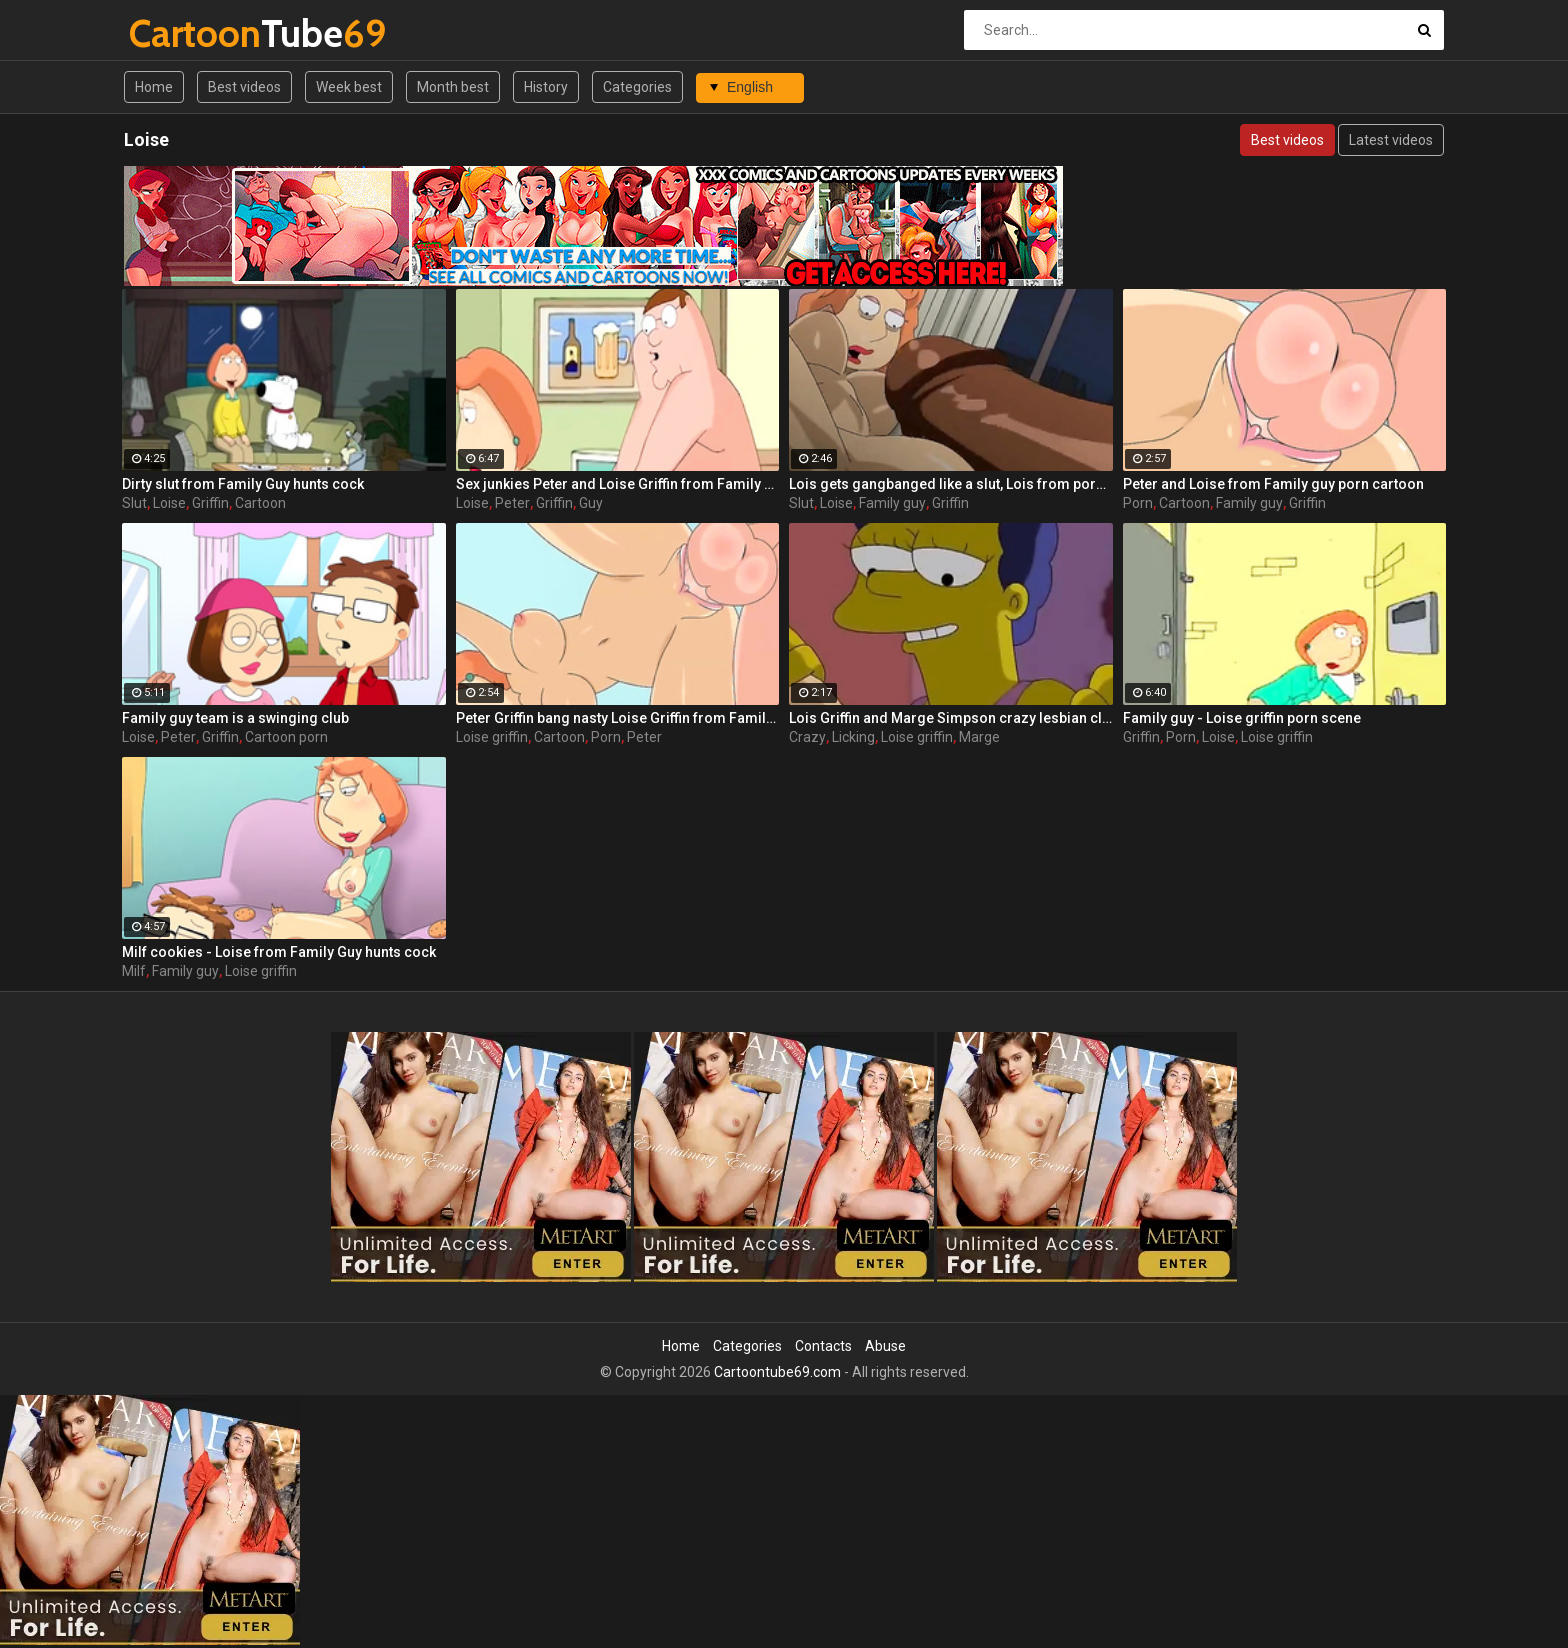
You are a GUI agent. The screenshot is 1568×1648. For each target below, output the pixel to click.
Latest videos (1391, 140)
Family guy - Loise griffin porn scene (1242, 718)
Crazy (807, 737)
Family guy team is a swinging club (235, 718)
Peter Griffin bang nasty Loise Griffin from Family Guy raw (618, 718)
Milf (134, 971)
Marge (979, 737)
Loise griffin (492, 737)
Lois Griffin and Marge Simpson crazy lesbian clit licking (951, 718)
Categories (637, 87)
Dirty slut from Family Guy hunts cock (243, 484)
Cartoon (260, 503)
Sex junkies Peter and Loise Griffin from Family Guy (618, 484)
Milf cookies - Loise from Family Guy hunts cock (279, 952)
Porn (1138, 503)
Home (154, 87)
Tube (181, 33)
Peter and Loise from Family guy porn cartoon (1273, 484)
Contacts (823, 1346)
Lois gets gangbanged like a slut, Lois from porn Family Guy (951, 484)
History (546, 87)
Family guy (892, 503)
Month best (453, 87)
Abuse (885, 1346)
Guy (591, 503)
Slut (134, 503)
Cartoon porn (286, 737)
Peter (512, 503)
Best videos (244, 87)
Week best (349, 87)
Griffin (210, 503)
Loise (169, 503)
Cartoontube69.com (777, 1372)
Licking (853, 737)
